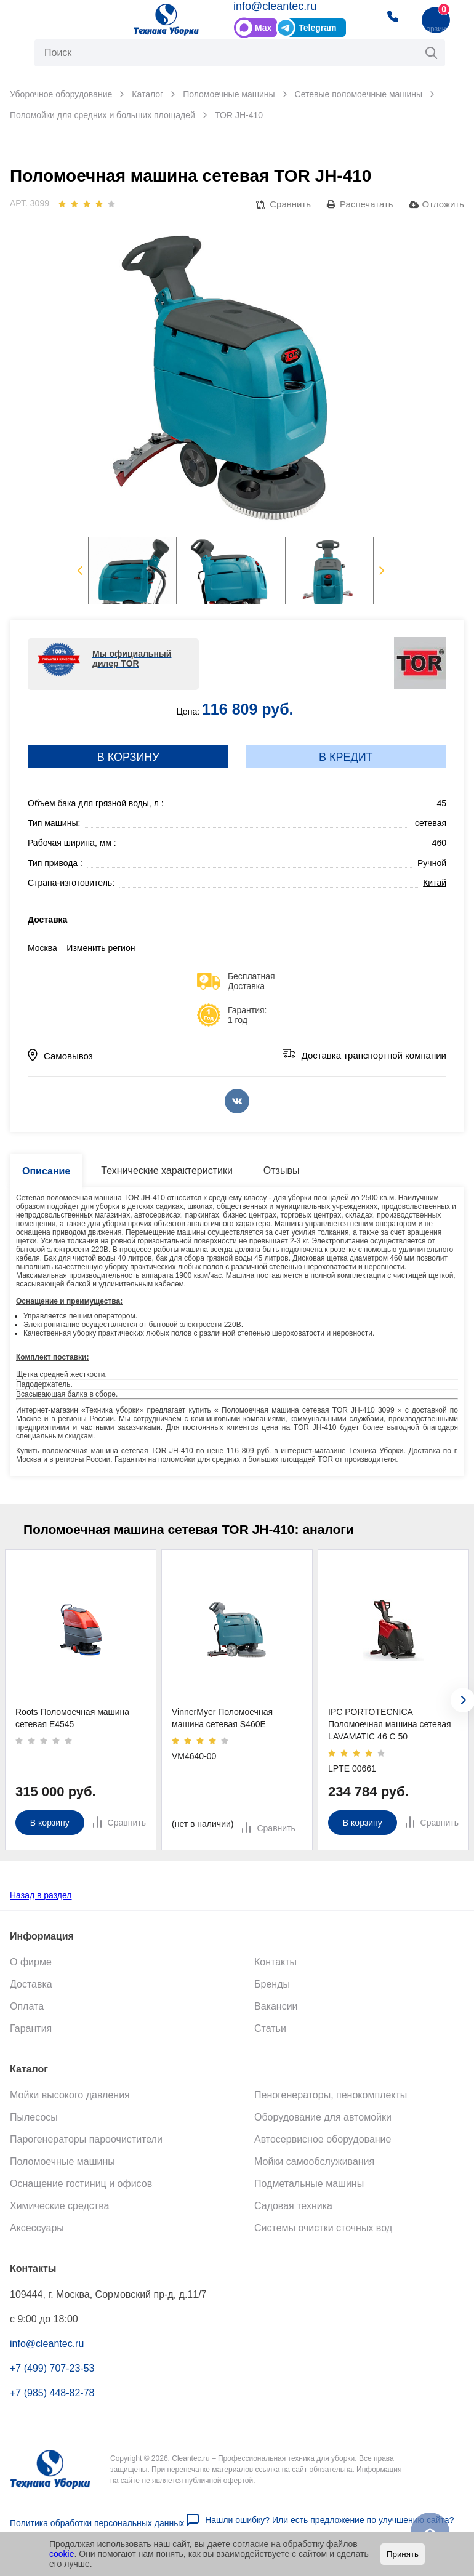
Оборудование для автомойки (323, 2116)
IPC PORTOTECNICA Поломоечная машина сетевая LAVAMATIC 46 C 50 (389, 1724)
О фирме (31, 1961)
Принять (403, 2554)
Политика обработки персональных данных (97, 2522)
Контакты (275, 1961)
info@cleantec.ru (274, 6)
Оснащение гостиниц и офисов (81, 2183)
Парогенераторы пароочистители (86, 2138)
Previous (79, 570)
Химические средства (59, 2205)
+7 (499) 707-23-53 (52, 2367)
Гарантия (31, 2028)
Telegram (317, 28)
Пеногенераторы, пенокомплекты (330, 2094)
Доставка (31, 1983)
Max (263, 28)
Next (382, 570)
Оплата (27, 2005)
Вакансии (276, 2005)
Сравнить (290, 204)
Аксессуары (37, 2227)
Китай (434, 883)
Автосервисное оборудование (322, 2138)
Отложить (443, 204)
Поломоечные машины (62, 2161)
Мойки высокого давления (70, 2094)
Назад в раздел (41, 1895)
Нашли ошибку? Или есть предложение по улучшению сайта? (329, 2519)
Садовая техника (293, 2205)
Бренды (272, 1983)
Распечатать (366, 204)
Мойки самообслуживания (314, 2161)
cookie (61, 2554)
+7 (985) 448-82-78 (52, 2392)
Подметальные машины (309, 2183)
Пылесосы (34, 2116)
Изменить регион (100, 948)
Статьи (270, 2028)
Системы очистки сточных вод (323, 2227)
